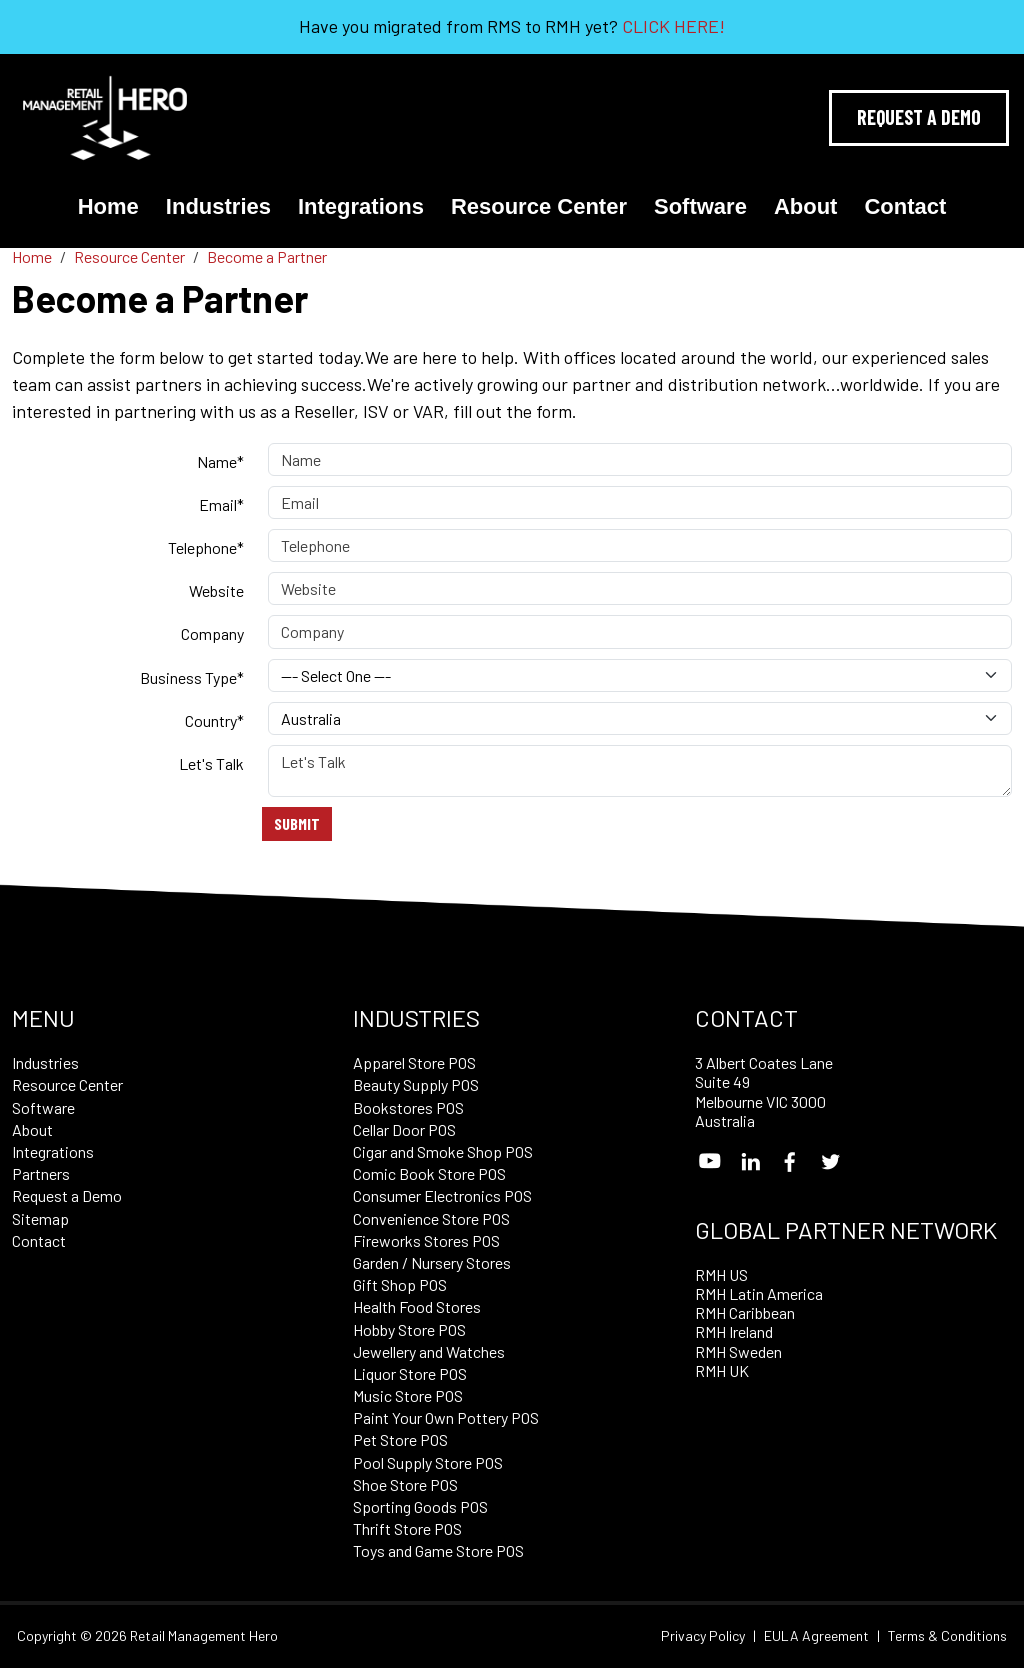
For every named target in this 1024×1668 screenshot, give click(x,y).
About (806, 206)
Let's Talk (211, 763)
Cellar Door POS (404, 1129)
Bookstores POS (408, 1107)
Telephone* (206, 547)
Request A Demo (919, 117)
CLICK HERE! (673, 26)
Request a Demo (67, 1195)
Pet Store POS (400, 1439)
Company (212, 633)
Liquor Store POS (410, 1373)
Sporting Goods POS (420, 1506)
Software (700, 206)
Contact (905, 206)
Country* (214, 720)
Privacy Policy (703, 1636)
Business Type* (192, 677)
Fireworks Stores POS (426, 1240)
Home (108, 206)
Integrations (361, 206)
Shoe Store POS (405, 1484)
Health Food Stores (417, 1306)
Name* (220, 461)
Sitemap (40, 1218)
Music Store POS (408, 1395)
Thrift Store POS (407, 1528)
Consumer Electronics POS (442, 1195)
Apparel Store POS (414, 1062)
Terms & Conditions (947, 1636)
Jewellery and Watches (429, 1351)
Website (216, 590)
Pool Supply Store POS (428, 1462)
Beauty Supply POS (416, 1084)
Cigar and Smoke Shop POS (443, 1151)
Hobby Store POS (409, 1329)
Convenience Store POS (431, 1218)
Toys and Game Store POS (438, 1550)
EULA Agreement (816, 1636)
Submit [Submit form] (297, 823)
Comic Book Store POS (429, 1173)
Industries (218, 206)
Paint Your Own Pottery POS (446, 1417)
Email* (221, 504)
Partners (41, 1173)
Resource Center (539, 206)
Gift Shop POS (400, 1284)
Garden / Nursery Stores (432, 1262)
